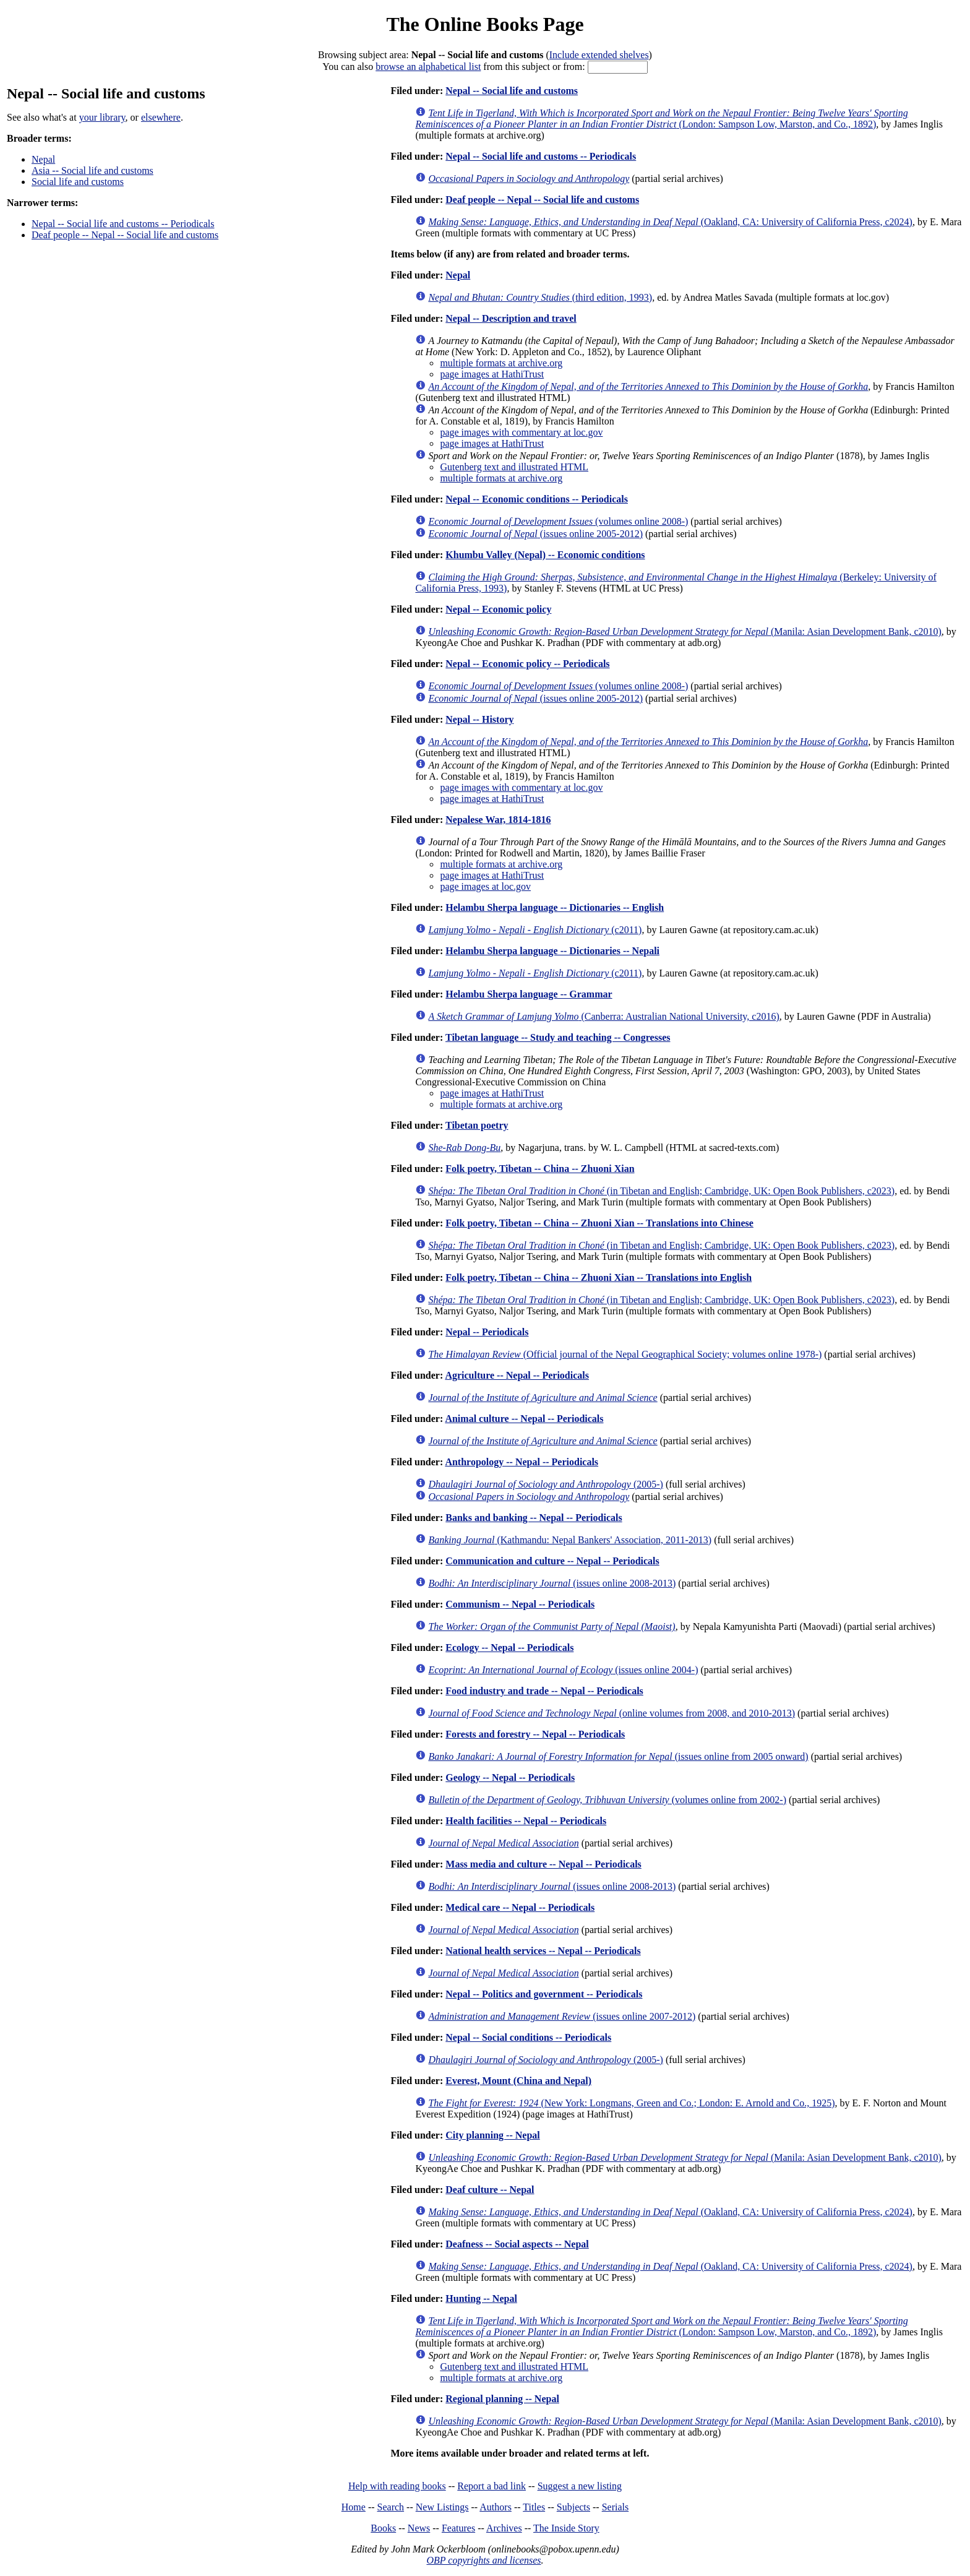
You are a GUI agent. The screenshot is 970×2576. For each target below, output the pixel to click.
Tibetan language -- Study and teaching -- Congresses (557, 1037)
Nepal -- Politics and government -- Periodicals (543, 1994)
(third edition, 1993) (540, 297)
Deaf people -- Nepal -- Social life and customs (125, 235)
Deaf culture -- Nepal (489, 2189)
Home (353, 2507)
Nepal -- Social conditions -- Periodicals (528, 2037)
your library (102, 117)
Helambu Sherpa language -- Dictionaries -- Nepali (552, 951)
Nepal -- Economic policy (498, 609)
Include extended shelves (599, 55)
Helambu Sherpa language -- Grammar (528, 994)
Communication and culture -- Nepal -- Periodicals (552, 1561)
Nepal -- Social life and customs (511, 90)
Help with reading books (397, 2486)
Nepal (43, 159)
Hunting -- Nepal (481, 2298)
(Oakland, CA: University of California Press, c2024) (670, 222)
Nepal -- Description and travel (511, 318)
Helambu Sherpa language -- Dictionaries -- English (554, 907)
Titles (534, 2507)
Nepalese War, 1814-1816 (498, 819)
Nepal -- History (479, 719)
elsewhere (161, 117)
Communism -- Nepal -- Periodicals (519, 1604)
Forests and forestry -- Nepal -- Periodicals (535, 1734)
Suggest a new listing (580, 2486)
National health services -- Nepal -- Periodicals (543, 1950)
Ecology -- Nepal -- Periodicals (509, 1647)
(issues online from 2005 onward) (618, 1756)
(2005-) (545, 1484)
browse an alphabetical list (428, 66)
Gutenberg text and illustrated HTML (514, 467)
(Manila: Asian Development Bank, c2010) (684, 631)
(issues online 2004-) (563, 1670)
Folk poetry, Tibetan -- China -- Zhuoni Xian (539, 1168)
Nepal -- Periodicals (486, 1332)
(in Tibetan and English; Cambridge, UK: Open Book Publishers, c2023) (661, 1191)
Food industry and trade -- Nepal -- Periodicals (544, 1691)
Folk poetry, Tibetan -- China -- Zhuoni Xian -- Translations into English (598, 1277)
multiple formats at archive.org (501, 363)
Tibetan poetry (476, 1125)
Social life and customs (78, 181)
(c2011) (535, 929)
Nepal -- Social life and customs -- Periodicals (123, 223)
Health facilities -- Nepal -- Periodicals (525, 1821)
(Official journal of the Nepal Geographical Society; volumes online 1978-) (625, 1354)
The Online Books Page (484, 24)
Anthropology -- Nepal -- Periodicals (521, 1462)
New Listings (442, 2507)
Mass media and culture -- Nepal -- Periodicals (543, 1864)
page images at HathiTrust (492, 374)
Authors (495, 2507)
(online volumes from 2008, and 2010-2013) (611, 1713)
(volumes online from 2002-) (607, 1799)
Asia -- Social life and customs (92, 170)
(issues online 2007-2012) (561, 2016)
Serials (615, 2507)
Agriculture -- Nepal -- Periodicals (517, 1375)
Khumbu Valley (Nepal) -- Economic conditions (545, 554)
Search (391, 2507)
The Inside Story (566, 2528)
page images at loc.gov (485, 886)
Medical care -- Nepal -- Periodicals (519, 1907)
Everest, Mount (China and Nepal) (518, 2080)
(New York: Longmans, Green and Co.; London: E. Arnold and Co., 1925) (631, 2103)
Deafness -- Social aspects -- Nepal (517, 2244)
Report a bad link (491, 2486)
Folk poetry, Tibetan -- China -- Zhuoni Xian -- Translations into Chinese (599, 1223)
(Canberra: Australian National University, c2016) (603, 1016)
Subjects (573, 2507)
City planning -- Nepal (492, 2135)
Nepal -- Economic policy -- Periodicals (527, 663)
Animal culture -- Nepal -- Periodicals (524, 1418)
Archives (504, 2528)
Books (383, 2528)
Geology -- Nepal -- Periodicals (510, 1777)
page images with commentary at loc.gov (521, 432)
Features (458, 2528)
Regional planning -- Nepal (502, 2398)
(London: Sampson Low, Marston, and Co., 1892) (661, 118)
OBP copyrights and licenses (483, 2560)
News (419, 2528)
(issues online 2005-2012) (535, 533)
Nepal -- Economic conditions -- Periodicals (536, 499)
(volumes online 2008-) (558, 521)
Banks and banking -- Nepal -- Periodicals (533, 1517)
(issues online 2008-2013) (552, 1583)
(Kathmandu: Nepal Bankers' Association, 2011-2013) (569, 1540)
